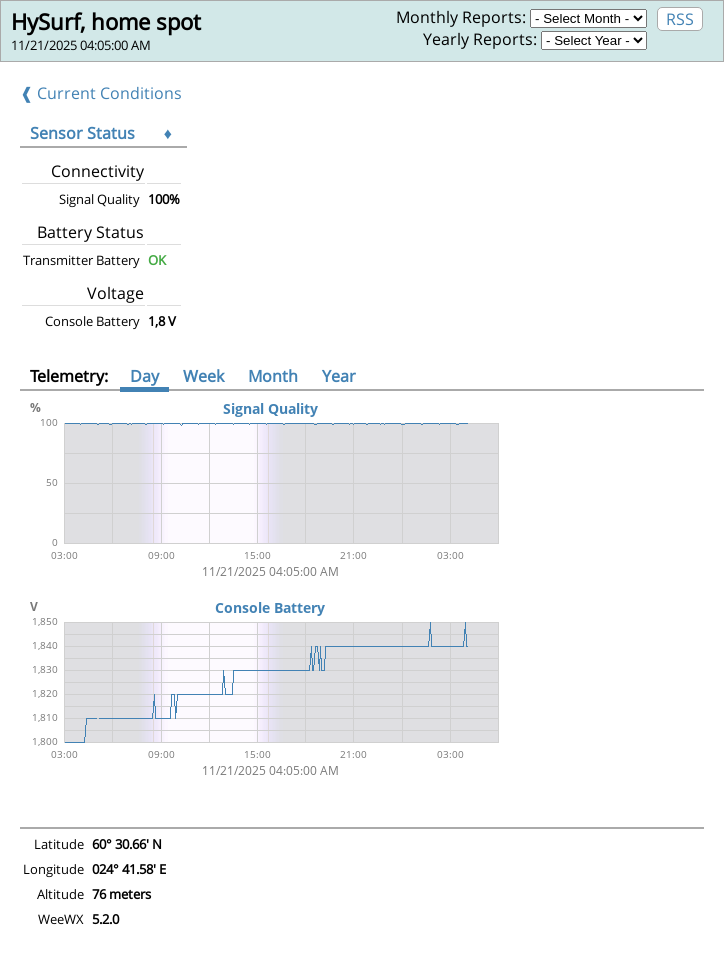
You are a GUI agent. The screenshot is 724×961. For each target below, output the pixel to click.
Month (273, 376)
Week (203, 376)
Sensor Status (82, 133)
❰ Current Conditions (101, 93)
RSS (680, 19)
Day (144, 376)
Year (339, 376)
